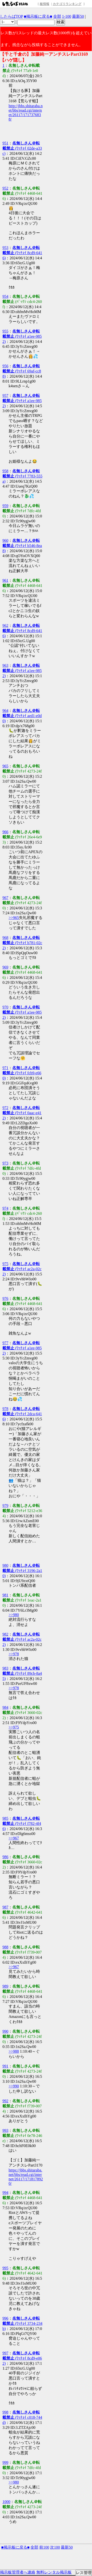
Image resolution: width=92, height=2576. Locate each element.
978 (5, 1409)
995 (5, 2268)
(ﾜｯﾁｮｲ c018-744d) (22, 2417)
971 (5, 1068)
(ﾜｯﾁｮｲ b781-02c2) (22, 942)
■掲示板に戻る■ (38, 16)
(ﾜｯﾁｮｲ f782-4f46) (21, 1823)
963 (5, 665)
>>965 (14, 918)
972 (5, 1108)
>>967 (14, 1838)
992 (5, 2101)
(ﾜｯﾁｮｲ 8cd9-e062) (22, 2358)
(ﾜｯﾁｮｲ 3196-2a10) (22, 1570)
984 (5, 1707)
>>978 (14, 1654)
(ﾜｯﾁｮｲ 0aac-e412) (21, 1113)
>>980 (14, 1615)
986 (5, 1857)
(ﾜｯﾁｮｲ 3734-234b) (22, 2323)
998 (5, 2412)
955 (5, 331)
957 (5, 395)
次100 (55, 2547)
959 (5, 506)
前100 (44, 2547)
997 (5, 2353)
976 (5, 1298)
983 (5, 1668)
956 (5, 366)
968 (5, 937)
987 (5, 1907)
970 (5, 1007)
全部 (57, 16)
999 (5, 2462)
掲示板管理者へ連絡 (17, 2572)
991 (5, 2066)
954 (5, 296)
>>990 (14, 2086)
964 (5, 710)
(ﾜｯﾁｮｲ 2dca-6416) (22, 1414)
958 (5, 471)
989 (5, 1986)
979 (5, 1505)
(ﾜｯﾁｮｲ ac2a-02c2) (21, 1269)
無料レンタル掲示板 (54, 2572)
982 (5, 1634)
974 (5, 1208)
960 (5, 540)
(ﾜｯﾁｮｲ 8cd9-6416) (22, 253)
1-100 (66, 16)
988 (5, 1947)
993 (5, 2130)
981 (5, 1595)
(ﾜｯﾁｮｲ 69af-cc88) (21, 371)
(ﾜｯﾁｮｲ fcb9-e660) (21, 1073)
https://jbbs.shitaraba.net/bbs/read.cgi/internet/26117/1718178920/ (26, 2177)
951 (5, 143)
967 (5, 898)
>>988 (14, 2051)
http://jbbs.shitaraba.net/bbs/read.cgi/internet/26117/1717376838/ (26, 112)
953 (5, 248)
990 (5, 2031)
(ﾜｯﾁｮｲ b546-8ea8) (22, 545)
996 (5, 2318)
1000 (6, 2502)
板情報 (44, 4)
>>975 (14, 1727)
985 (5, 1818)
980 (5, 1565)
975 (5, 1264)
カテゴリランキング (67, 4)
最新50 (78, 16)
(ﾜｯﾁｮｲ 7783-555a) (22, 476)
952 (5, 188)
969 (5, 967)
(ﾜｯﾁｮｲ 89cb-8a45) (22, 1673)
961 (5, 580)
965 (5, 766)
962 (5, 625)
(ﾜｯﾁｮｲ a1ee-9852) (22, 336)
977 (5, 1343)
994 (5, 2192)
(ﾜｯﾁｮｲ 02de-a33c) (22, 148)
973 (5, 1163)
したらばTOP (11, 16)
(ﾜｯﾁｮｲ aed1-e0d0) (22, 715)
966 (5, 832)
